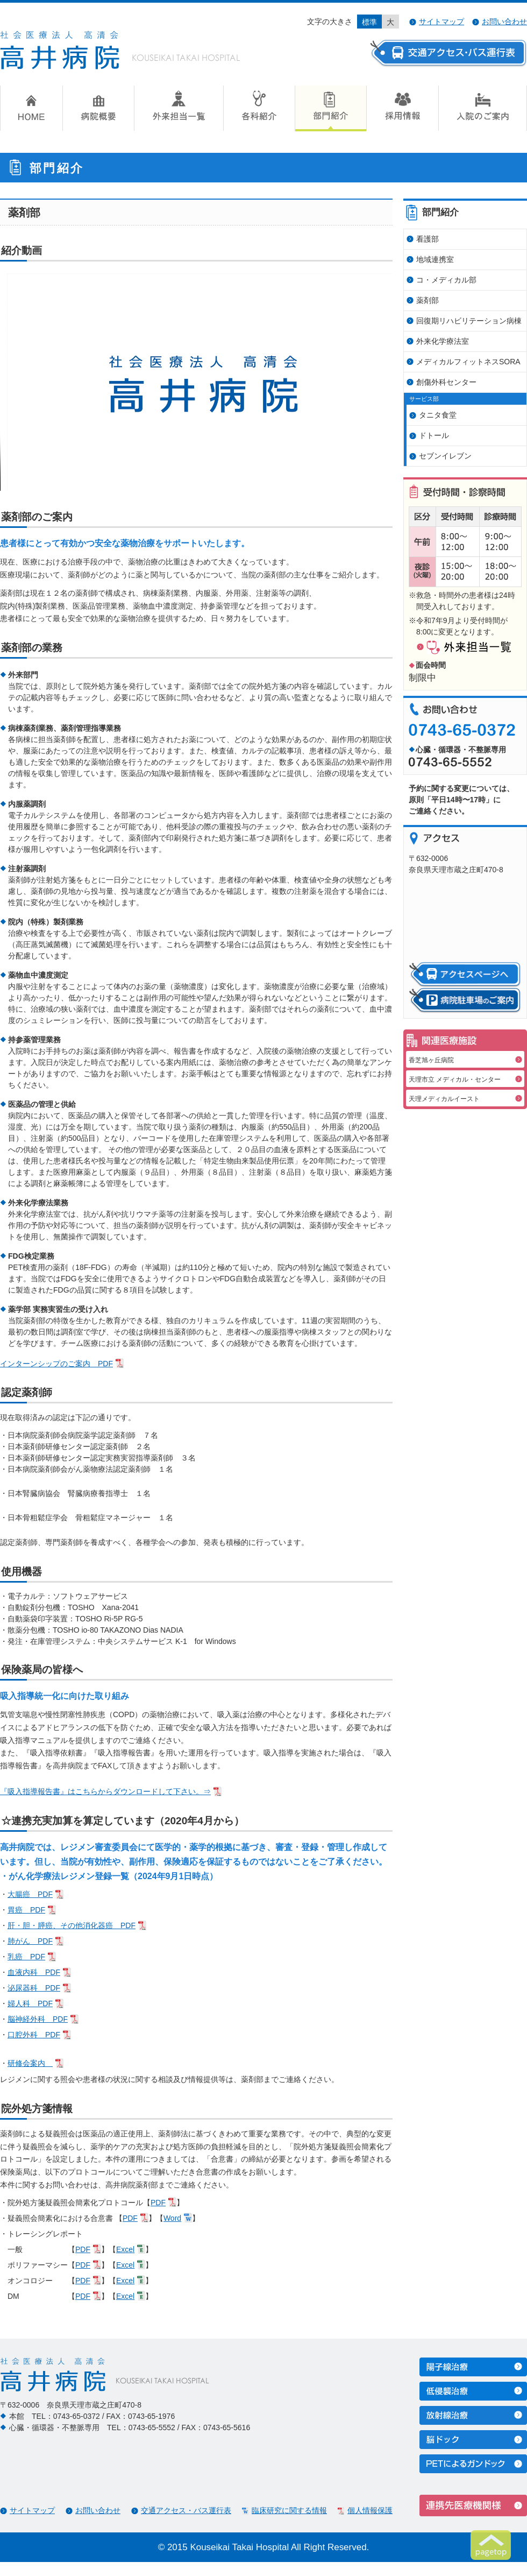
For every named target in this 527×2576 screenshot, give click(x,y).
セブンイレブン (445, 455)
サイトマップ (441, 21)
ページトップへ (491, 2545)
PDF (158, 2202)
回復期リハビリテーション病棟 (469, 320)
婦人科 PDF (30, 2003)
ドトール (434, 435)
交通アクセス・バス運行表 (186, 2510)
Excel (125, 2249)
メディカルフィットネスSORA (468, 361)
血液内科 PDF (34, 1972)
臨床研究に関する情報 (289, 2510)
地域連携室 (435, 259)
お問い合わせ (504, 21)
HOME (31, 108)
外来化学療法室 (442, 341)
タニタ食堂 (438, 415)
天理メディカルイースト (444, 1099)
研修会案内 (30, 2063)
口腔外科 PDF (34, 2034)
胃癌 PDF (26, 1909)
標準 (369, 22)
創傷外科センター (446, 382)
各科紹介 (259, 108)
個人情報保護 (370, 2510)
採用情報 (402, 108)
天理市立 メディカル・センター (455, 1079)
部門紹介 (330, 108)
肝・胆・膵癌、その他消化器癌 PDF (72, 1925)
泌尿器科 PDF (34, 1988)
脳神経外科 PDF (38, 2019)
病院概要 (98, 108)
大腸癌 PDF (30, 1894)
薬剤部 (427, 300)
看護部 (427, 239)
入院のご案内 (482, 108)
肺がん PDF (30, 1941)
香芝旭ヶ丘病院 (431, 1060)
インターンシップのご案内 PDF (56, 1363)
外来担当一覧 (178, 108)
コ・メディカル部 (446, 280)
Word (172, 2218)
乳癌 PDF (26, 1956)
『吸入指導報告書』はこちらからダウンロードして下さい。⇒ (105, 1791)
